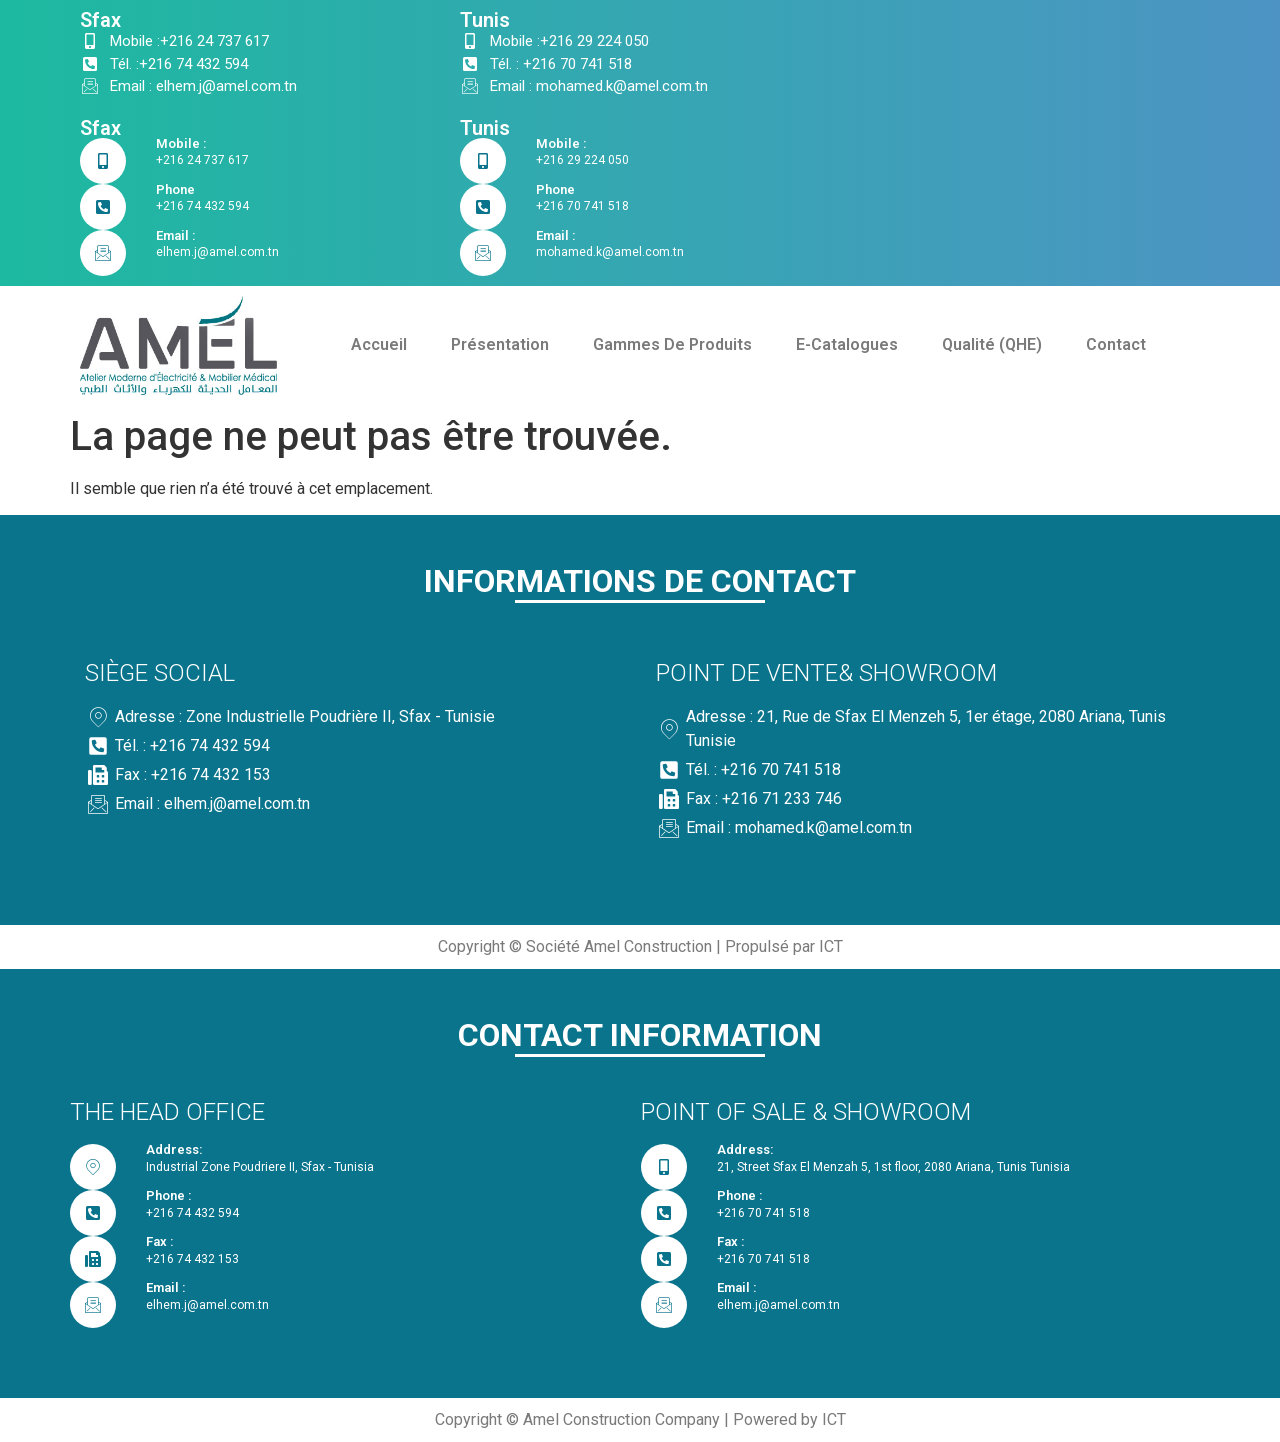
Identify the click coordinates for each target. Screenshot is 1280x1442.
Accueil (379, 344)
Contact (1116, 344)
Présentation (500, 344)
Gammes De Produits (672, 344)
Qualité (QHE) (992, 344)
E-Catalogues (847, 344)
